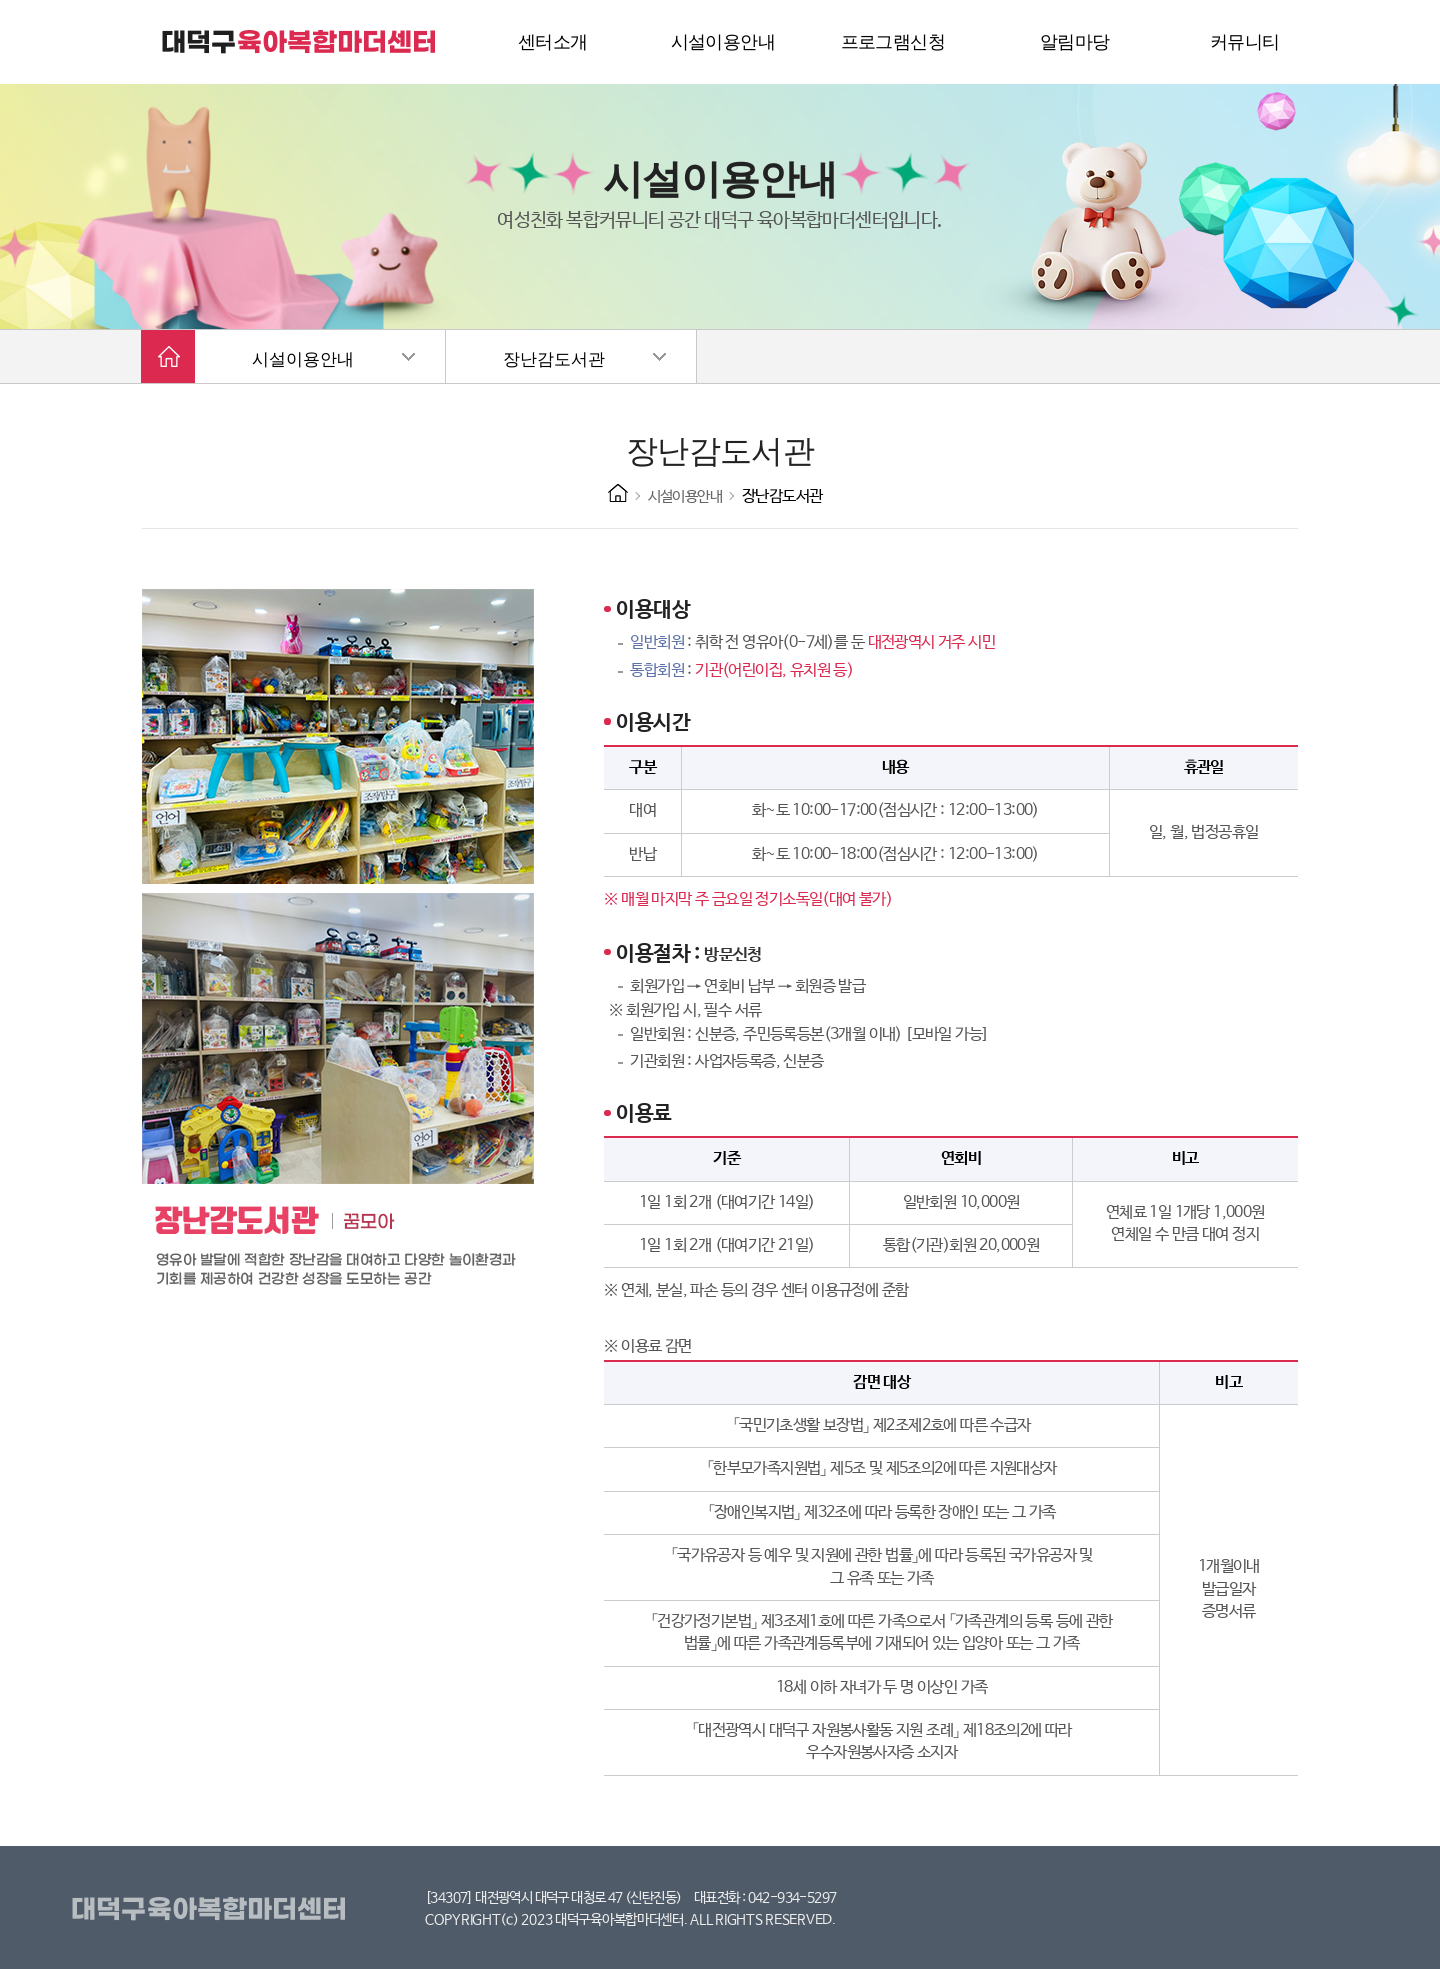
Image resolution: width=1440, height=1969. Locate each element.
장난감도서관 (554, 359)
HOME (618, 493)
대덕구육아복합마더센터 (212, 1910)
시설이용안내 (303, 359)
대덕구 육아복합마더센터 (300, 42)
